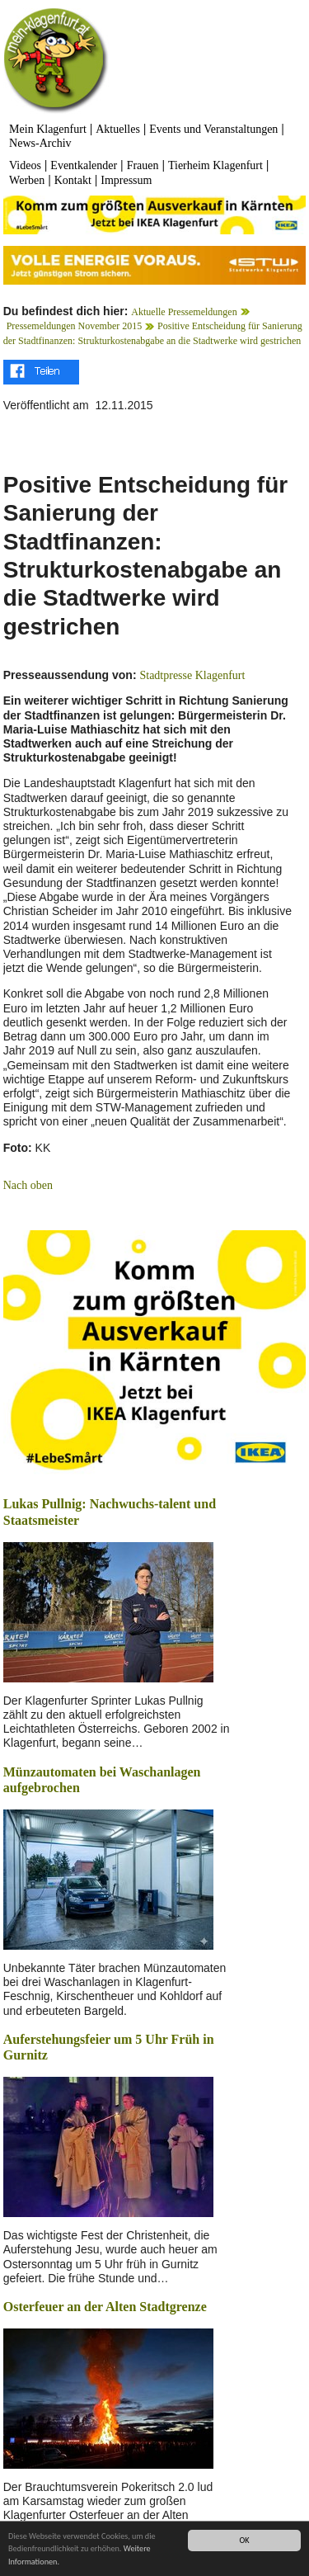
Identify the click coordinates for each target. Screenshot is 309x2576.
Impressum (126, 180)
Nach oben (28, 1185)
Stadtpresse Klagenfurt (192, 675)
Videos (25, 165)
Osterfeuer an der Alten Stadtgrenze (105, 2307)
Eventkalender (83, 165)
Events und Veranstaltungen (213, 129)
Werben (26, 180)
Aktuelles (118, 129)
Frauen (143, 165)
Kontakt (72, 180)
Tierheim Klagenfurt (215, 165)
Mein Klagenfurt (48, 129)
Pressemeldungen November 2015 (75, 326)
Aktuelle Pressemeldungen (183, 312)
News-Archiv (40, 143)
